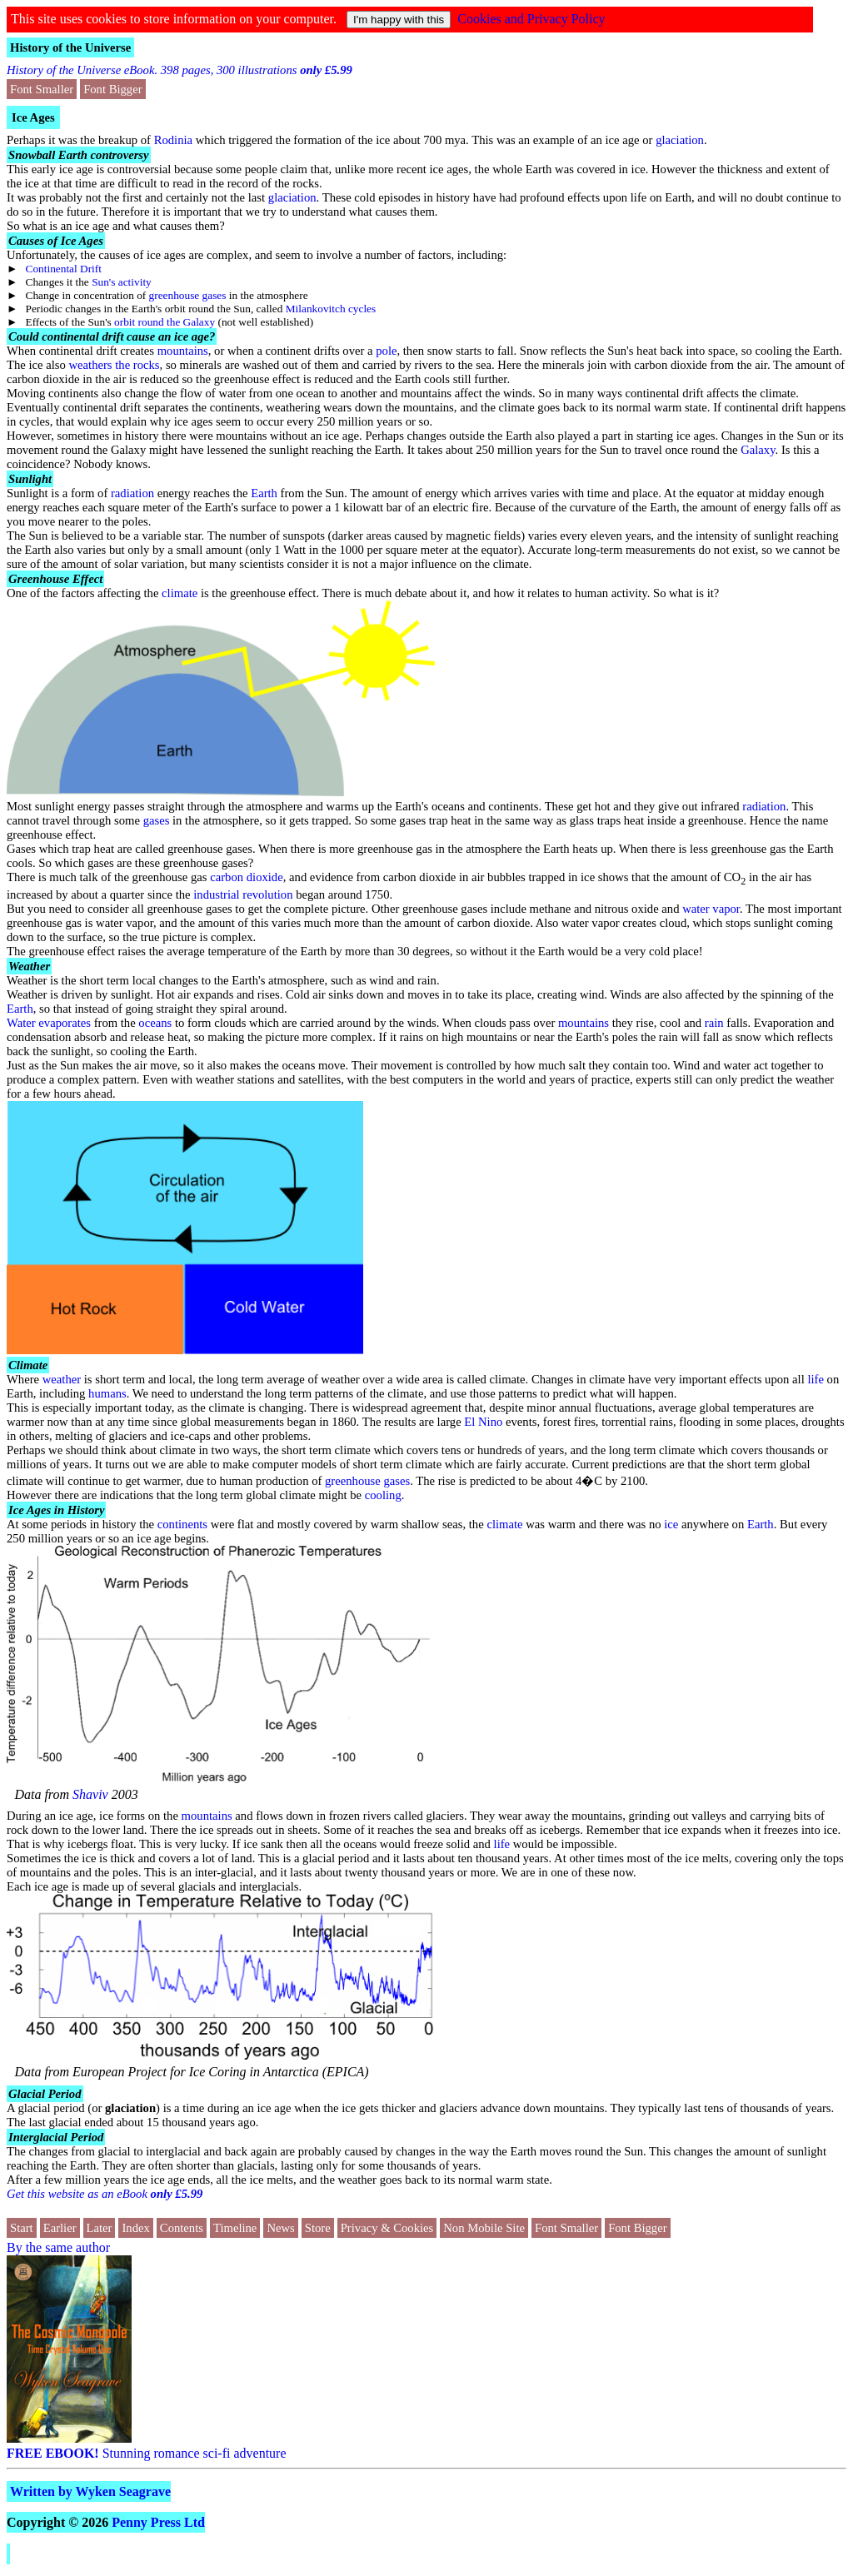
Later (99, 2228)
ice (671, 1524)
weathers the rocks (113, 364)
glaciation (680, 140)
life (815, 1379)
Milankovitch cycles (331, 308)
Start (21, 2228)
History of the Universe (70, 47)
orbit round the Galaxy (164, 322)
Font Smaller (41, 89)
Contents (181, 2228)
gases (156, 820)
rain (714, 1022)
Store (318, 2228)
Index (135, 2228)
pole (386, 350)
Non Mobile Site (484, 2228)
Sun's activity (122, 282)
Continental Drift (64, 268)
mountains (182, 350)
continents (182, 1524)
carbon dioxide (246, 877)
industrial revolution (242, 894)
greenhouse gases (188, 295)
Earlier (60, 2228)
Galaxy (758, 449)
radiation (132, 493)
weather (61, 1379)
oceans (155, 1022)
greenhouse (353, 1480)
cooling (383, 1495)
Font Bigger (112, 89)
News (280, 2228)
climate (179, 593)
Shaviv (90, 1794)
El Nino (483, 1421)
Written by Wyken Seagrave (90, 2491)
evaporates (64, 1022)
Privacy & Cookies (387, 2228)
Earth (264, 493)
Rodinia (173, 140)
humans (107, 1393)
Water (21, 1022)
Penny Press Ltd (158, 2522)
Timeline (235, 2228)
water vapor (711, 908)
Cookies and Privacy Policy (531, 19)
